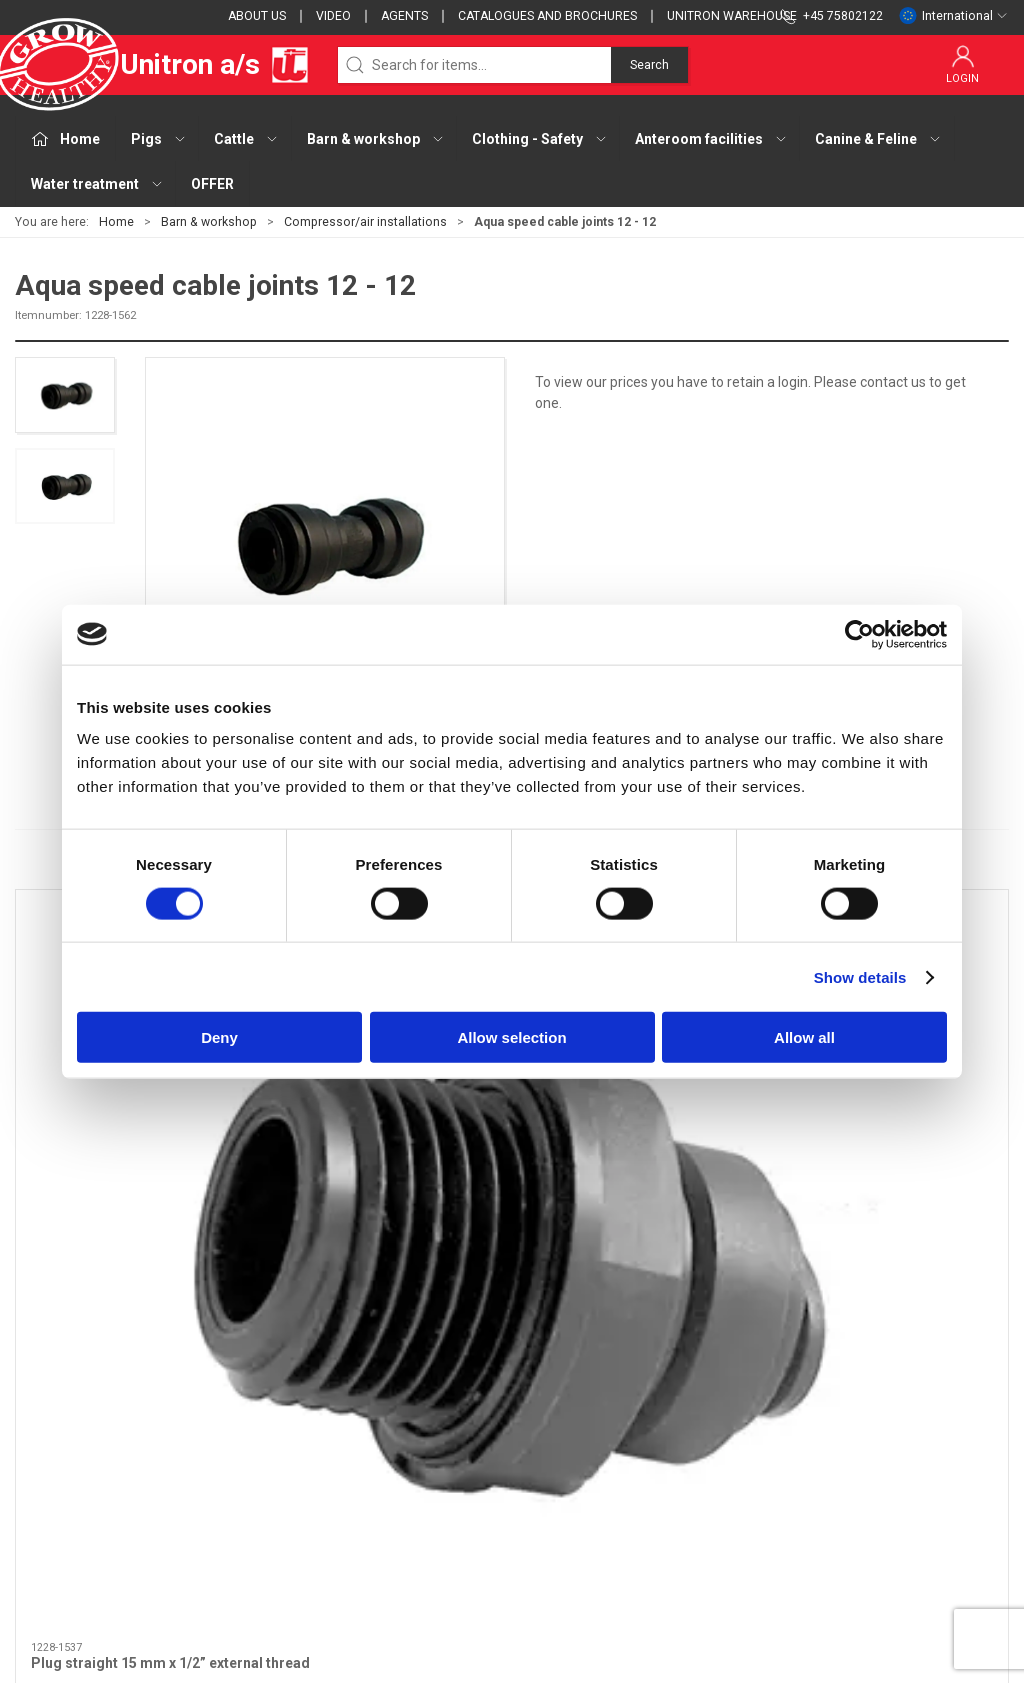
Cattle (379, 1416)
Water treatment (413, 1558)
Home (116, 222)
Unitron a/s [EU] (162, 65)
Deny (219, 1037)
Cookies (726, 1444)
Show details (860, 976)
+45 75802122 (60, 1464)
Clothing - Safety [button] (540, 139)
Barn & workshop (209, 222)
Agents (404, 16)
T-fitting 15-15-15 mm (861, 1095)
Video (333, 16)
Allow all (804, 1037)
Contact (726, 1387)
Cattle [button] (246, 139)
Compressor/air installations (365, 222)
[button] (65, 395)
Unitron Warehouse (732, 16)
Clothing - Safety (413, 1473)
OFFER (212, 184)
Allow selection (511, 1037)
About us (257, 16)
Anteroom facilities (420, 1501)
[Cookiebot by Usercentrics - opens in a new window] (859, 634)
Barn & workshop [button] (376, 139)
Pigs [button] (159, 139)
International (953, 16)
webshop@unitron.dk (82, 1485)
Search (649, 65)
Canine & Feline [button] (878, 139)
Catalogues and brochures (547, 16)
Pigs (373, 1387)
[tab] (478, 1201)
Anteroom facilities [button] (711, 139)
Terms (721, 1416)
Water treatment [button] (97, 184)
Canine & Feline (408, 1530)
